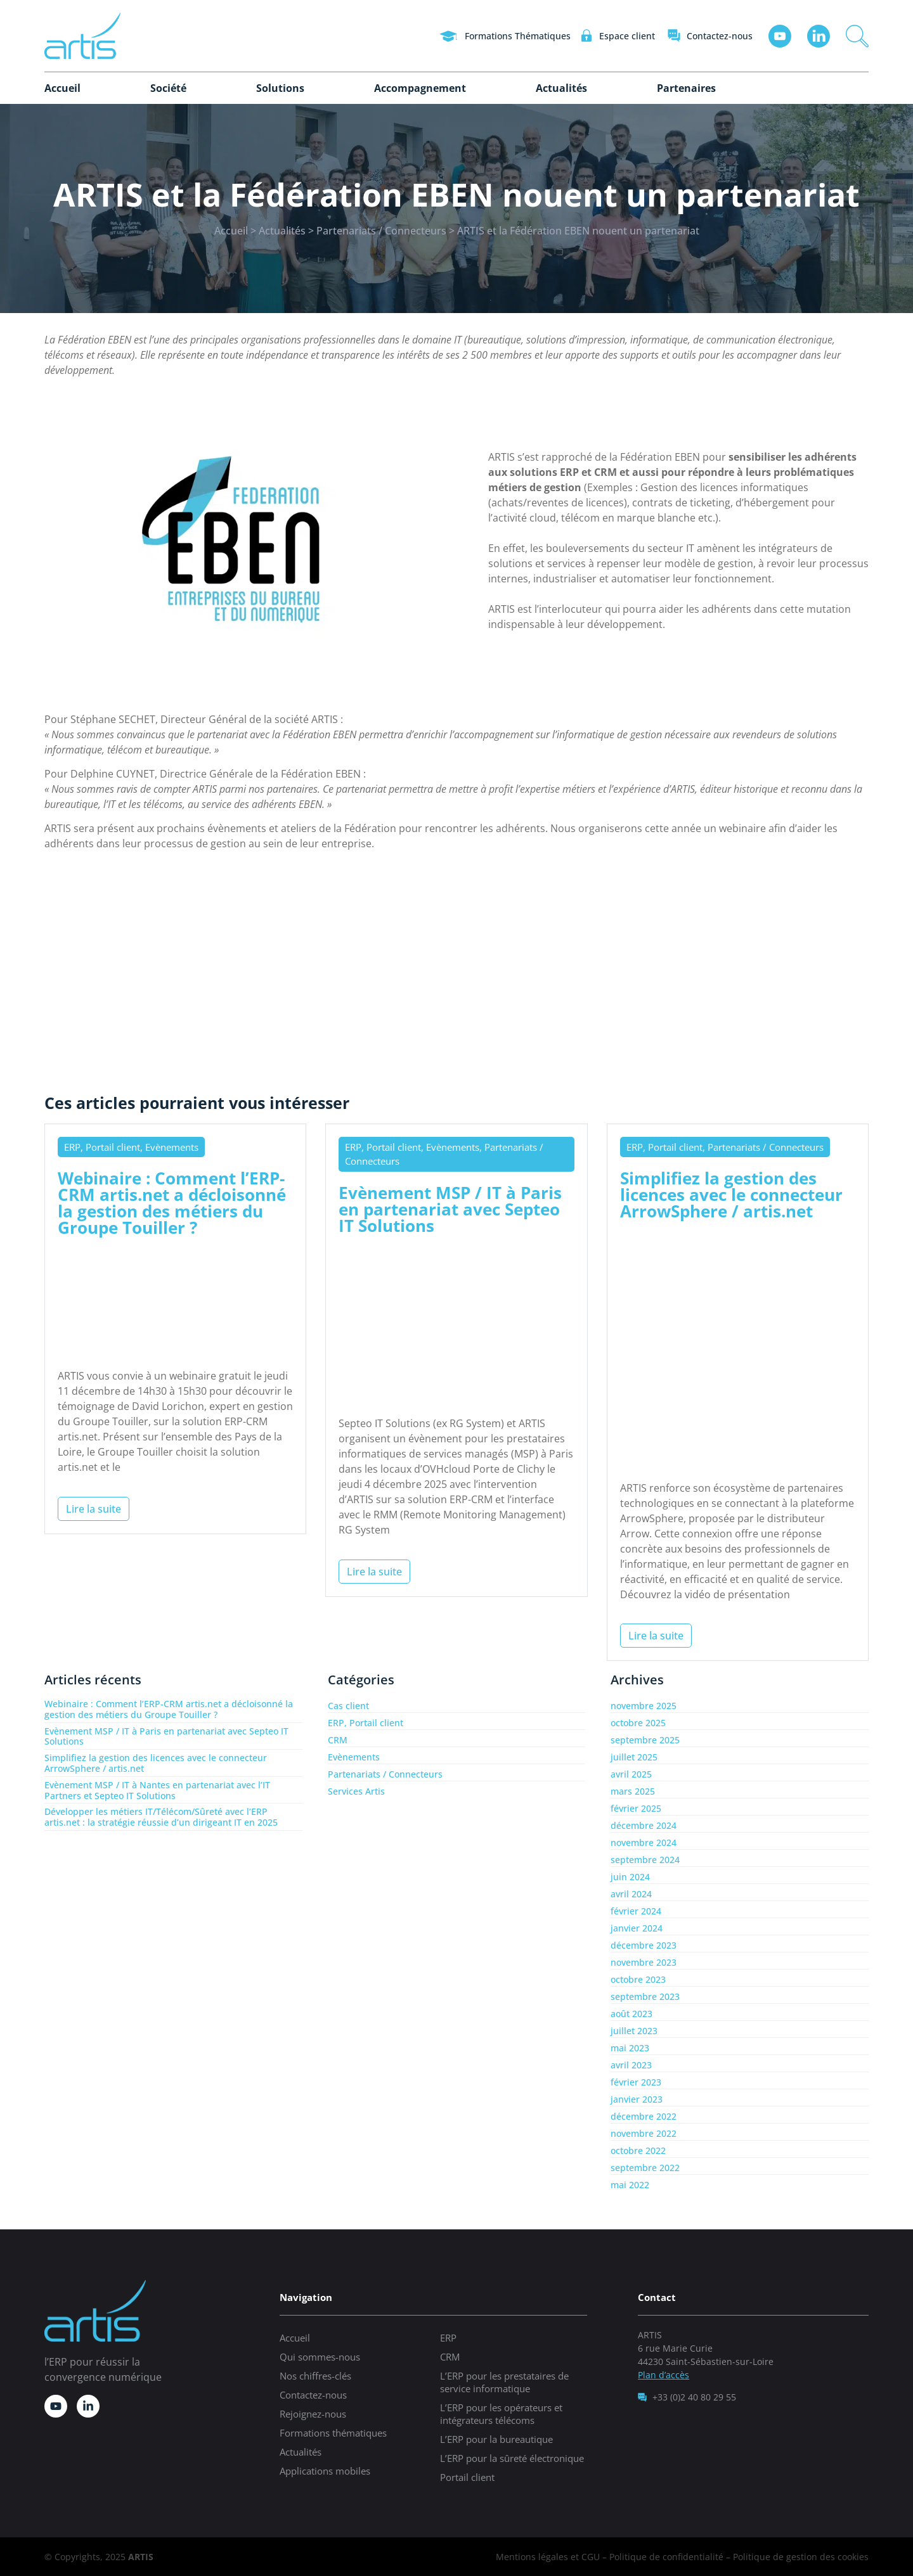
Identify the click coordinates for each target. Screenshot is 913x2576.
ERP (448, 2337)
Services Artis (356, 1791)
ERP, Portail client (365, 1723)
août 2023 (631, 2014)
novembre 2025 (644, 1706)
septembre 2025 (645, 1740)
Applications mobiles (325, 2470)
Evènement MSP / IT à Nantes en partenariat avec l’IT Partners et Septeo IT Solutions (157, 1790)
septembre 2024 (645, 1860)
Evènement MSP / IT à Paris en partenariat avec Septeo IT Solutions (450, 1209)
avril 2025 (631, 1774)
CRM (337, 1740)
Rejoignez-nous (313, 2413)
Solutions (280, 88)
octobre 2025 (638, 1723)
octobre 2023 (638, 1979)
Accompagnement (420, 88)
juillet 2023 (634, 2031)
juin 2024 (630, 1877)
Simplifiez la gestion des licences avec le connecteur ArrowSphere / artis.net (731, 1194)
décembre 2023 (644, 1945)
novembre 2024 (644, 1842)
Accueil (62, 88)
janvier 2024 (637, 1928)
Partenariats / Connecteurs (381, 231)
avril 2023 (631, 2065)
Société (168, 88)
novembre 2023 (644, 1962)
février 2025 (636, 1808)
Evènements (354, 1757)
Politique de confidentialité (666, 2557)
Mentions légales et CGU (548, 2557)
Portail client (467, 2477)
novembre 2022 (644, 2133)
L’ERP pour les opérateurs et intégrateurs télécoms (501, 2413)
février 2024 (636, 1911)
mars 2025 (633, 1791)
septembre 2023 (645, 1996)
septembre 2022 (645, 2168)
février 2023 (636, 2082)
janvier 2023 (637, 2099)
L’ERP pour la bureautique (496, 2439)
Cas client (348, 1706)
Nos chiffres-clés (315, 2375)
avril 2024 (631, 1894)
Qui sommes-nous (320, 2356)
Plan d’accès (663, 2375)
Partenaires (686, 88)
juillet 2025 (634, 1757)
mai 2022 (630, 2185)
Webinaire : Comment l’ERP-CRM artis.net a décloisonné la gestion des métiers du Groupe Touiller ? (172, 1203)
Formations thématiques (333, 2432)
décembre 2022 (644, 2116)
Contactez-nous (313, 2394)
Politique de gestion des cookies (801, 2557)
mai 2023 (630, 2048)
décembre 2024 (644, 1825)
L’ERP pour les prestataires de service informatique (504, 2382)
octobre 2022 (638, 2150)
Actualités (561, 88)
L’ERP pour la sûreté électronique (512, 2458)
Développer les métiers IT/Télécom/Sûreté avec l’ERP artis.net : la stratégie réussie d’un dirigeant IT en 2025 (161, 1816)
